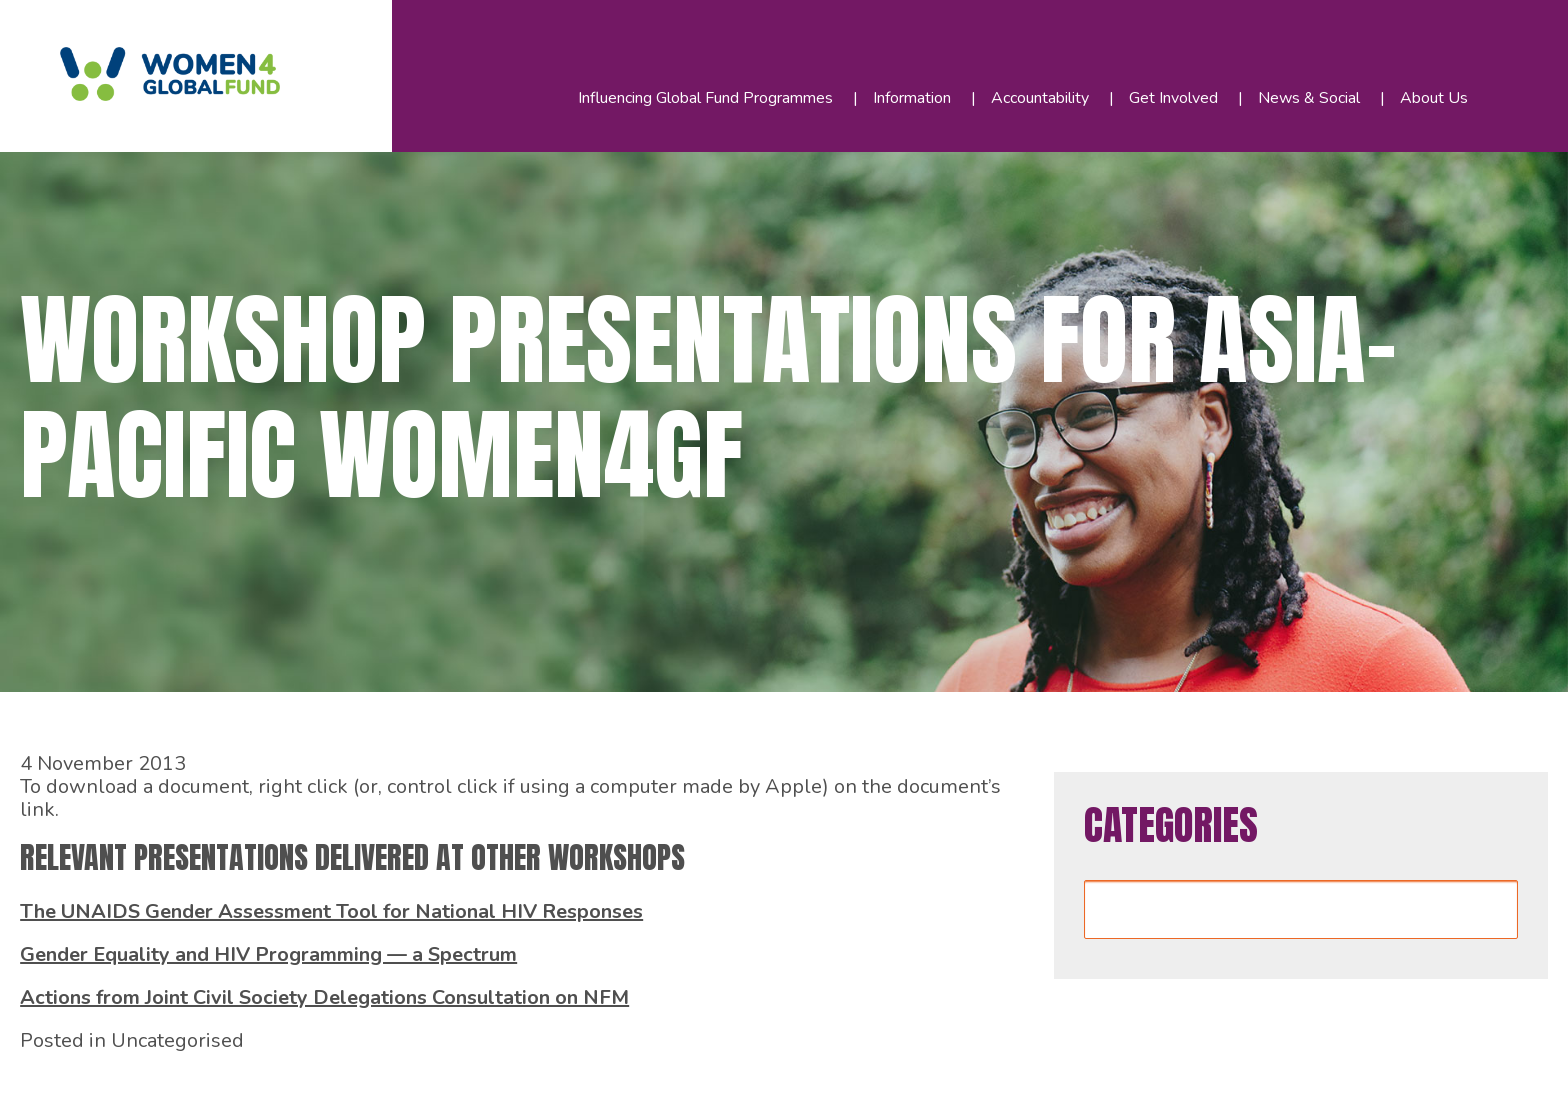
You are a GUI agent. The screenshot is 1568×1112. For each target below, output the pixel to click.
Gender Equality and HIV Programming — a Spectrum (268, 954)
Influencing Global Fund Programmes (705, 98)
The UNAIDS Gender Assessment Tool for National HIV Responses (331, 911)
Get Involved (1173, 98)
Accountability (1040, 98)
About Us (1434, 98)
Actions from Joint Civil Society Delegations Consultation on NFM (324, 997)
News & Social (1309, 98)
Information (912, 98)
